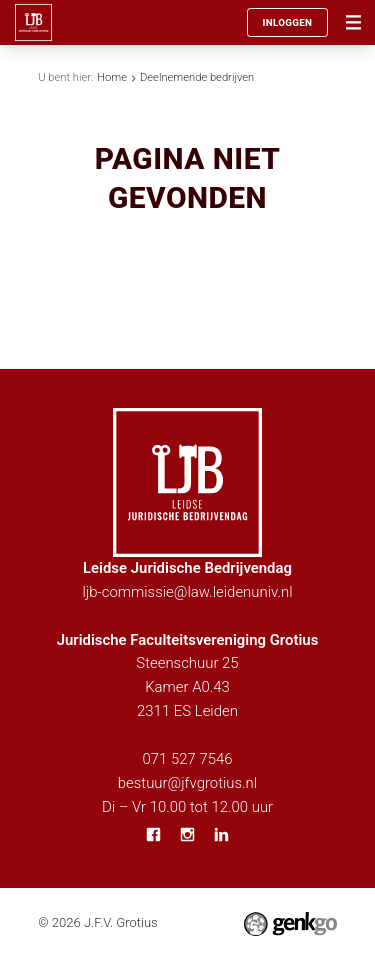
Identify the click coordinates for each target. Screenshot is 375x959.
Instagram (188, 835)
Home (112, 77)
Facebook (154, 835)
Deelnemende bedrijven (197, 77)
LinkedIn (221, 835)
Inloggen (287, 22)
